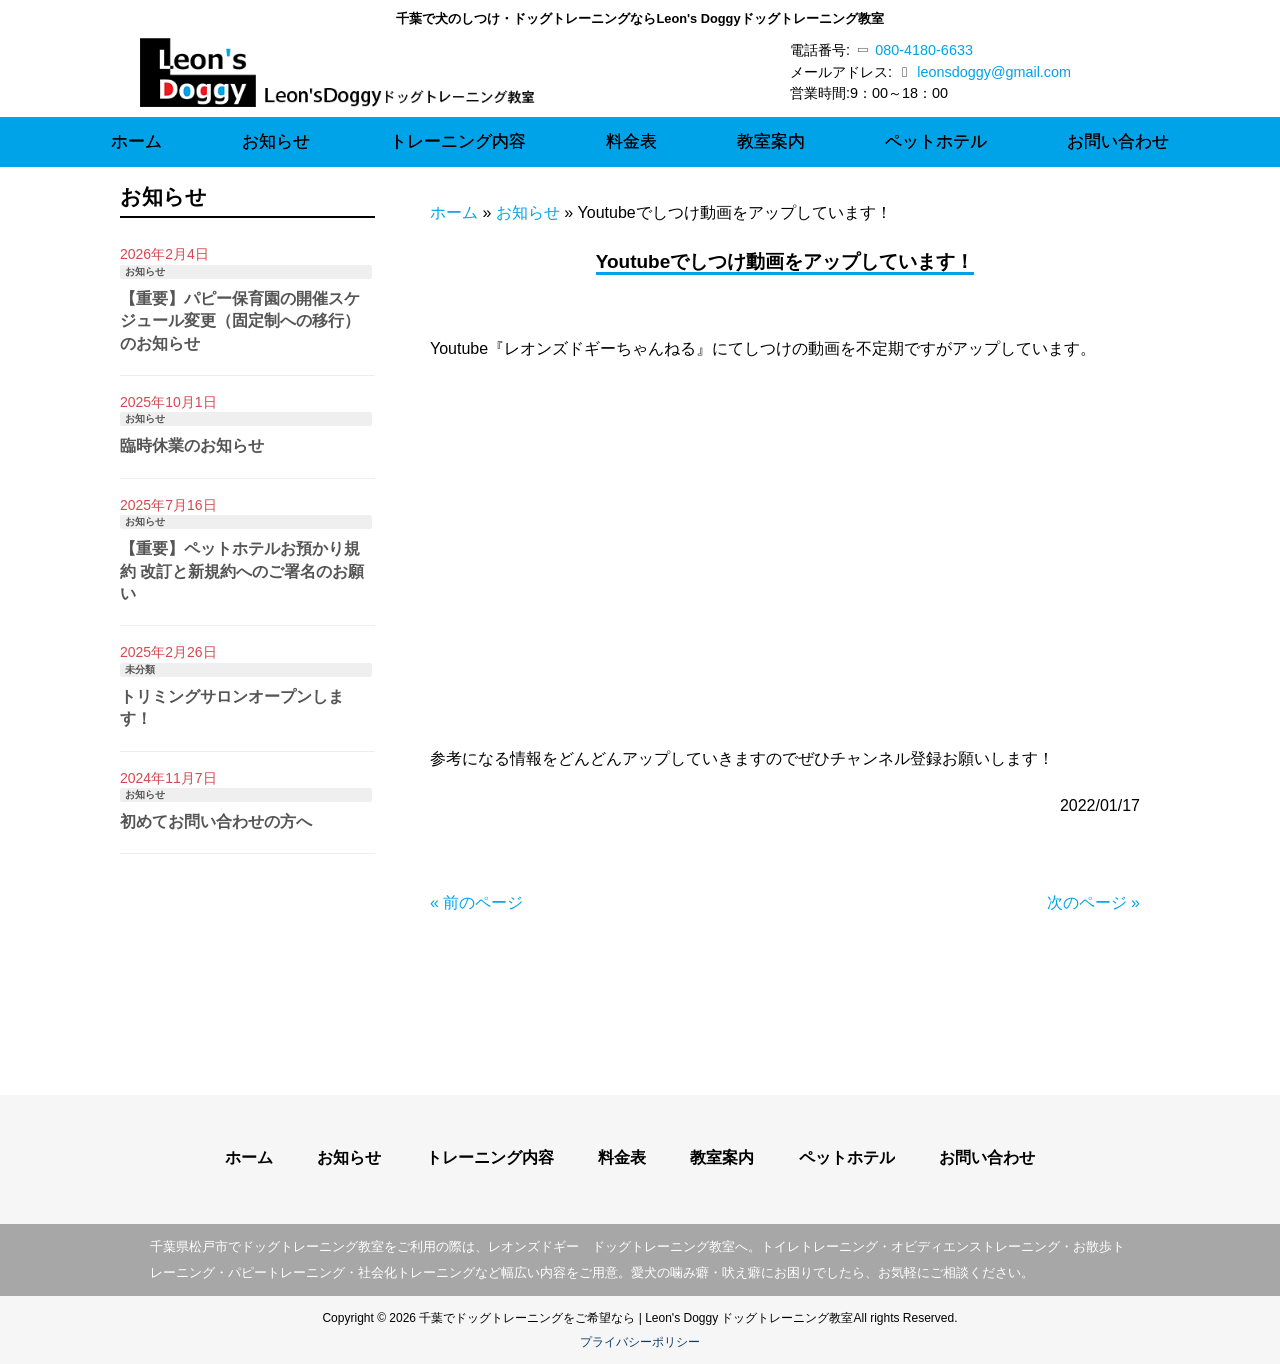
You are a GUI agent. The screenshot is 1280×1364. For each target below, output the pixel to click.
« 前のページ (476, 902)
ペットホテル (847, 1157)
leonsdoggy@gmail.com (994, 72)
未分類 (140, 669)
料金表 (622, 1157)
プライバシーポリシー (640, 1342)
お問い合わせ (987, 1157)
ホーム (454, 212)
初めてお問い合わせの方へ (216, 821)
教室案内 (722, 1157)
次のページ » (1093, 902)
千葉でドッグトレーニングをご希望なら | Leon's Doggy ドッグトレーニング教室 (636, 1318)
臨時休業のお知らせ (192, 445)
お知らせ (528, 212)
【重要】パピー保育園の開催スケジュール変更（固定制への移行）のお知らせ (240, 321)
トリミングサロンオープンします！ (232, 707)
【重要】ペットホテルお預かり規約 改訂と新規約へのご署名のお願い (242, 571)
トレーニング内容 (490, 1157)
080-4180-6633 (916, 50)
